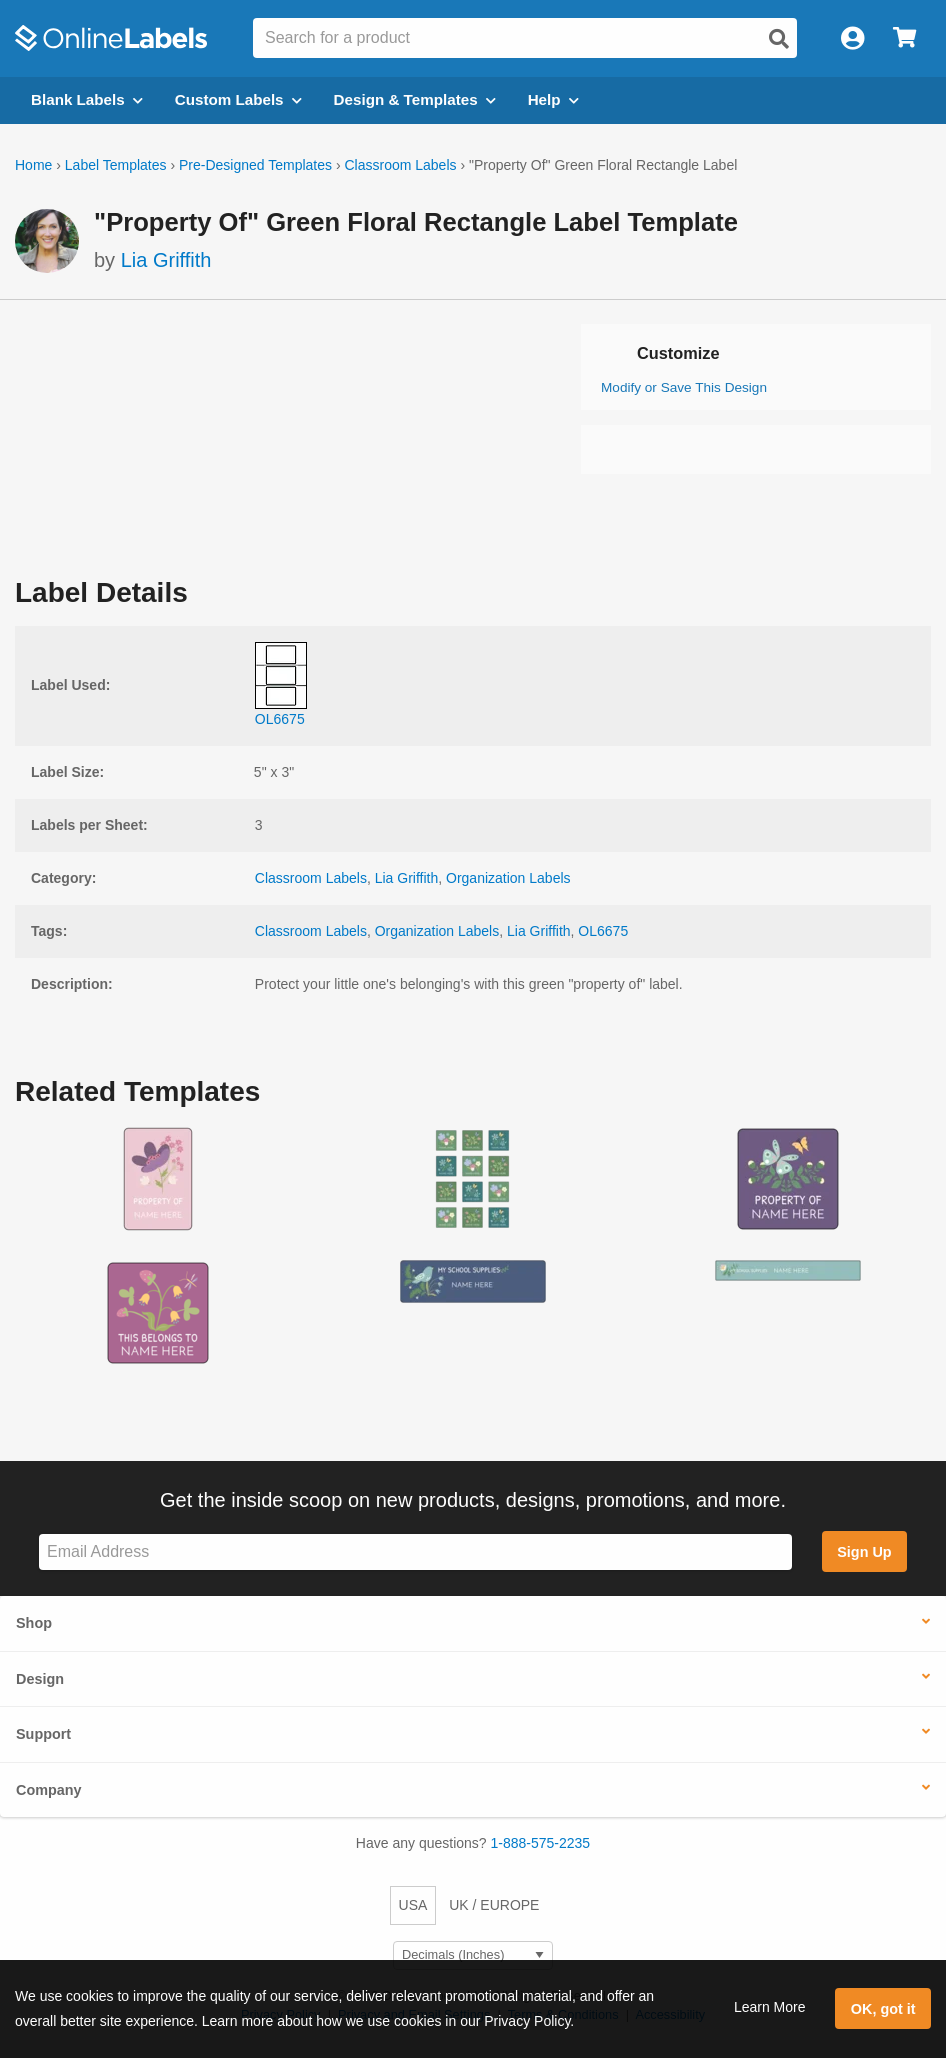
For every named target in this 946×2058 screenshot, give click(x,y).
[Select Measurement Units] (473, 1955)
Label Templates (116, 165)
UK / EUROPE (494, 1905)
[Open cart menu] (904, 38)
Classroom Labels (400, 165)
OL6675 (603, 931)
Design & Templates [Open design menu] (415, 99)
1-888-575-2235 (541, 1843)
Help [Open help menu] (553, 99)
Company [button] (49, 1790)
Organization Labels (508, 878)
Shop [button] (34, 1623)
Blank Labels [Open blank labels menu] (87, 99)
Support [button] (43, 1734)
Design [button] (40, 1679)
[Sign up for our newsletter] (415, 1552)
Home (33, 165)
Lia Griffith (166, 260)
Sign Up (864, 1552)
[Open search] (779, 39)
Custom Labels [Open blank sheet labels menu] (238, 99)
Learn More (770, 2007)
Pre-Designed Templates (255, 165)
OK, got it (883, 2009)
